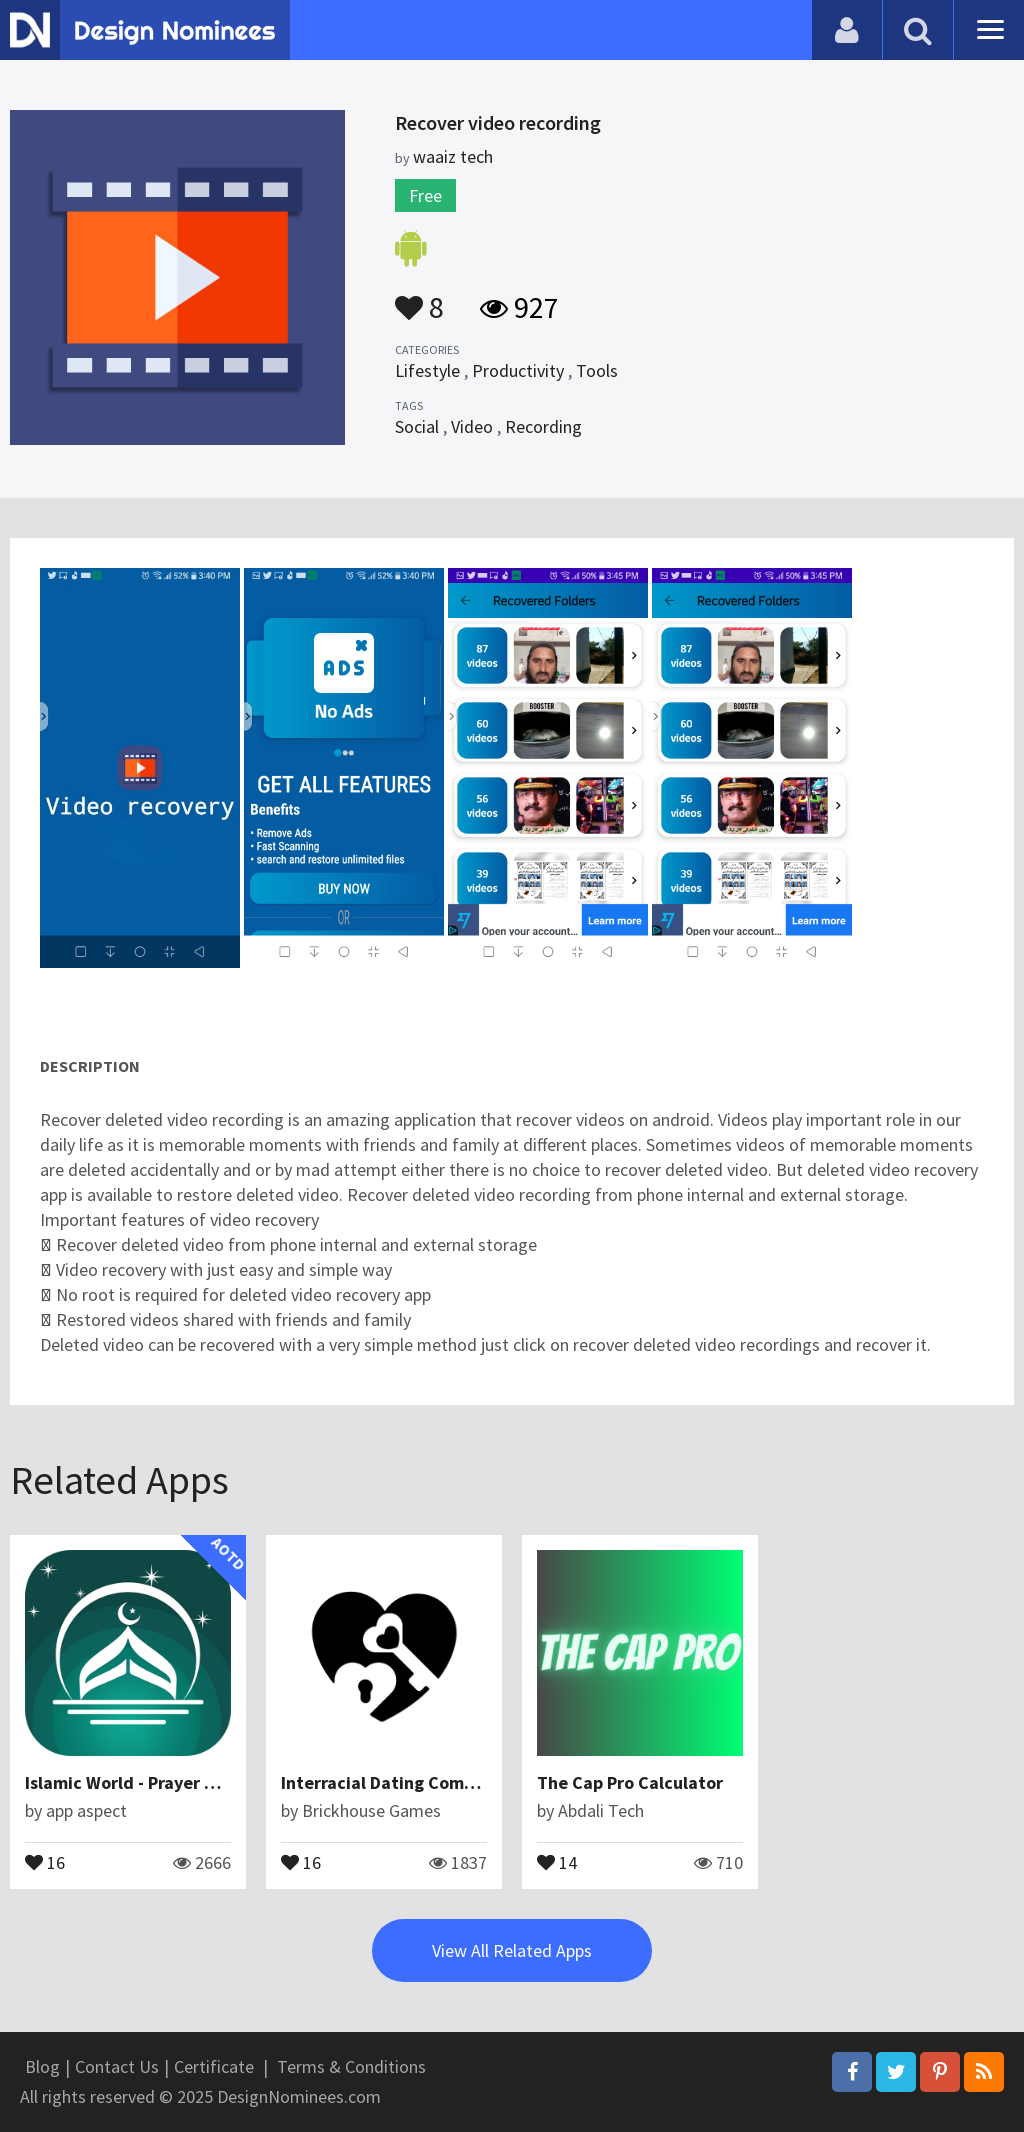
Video (472, 426)
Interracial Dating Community (401, 1782)
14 (557, 1861)
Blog (42, 2066)
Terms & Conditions (351, 2066)
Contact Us (117, 2066)
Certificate (214, 2066)
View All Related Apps (512, 1950)
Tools (597, 370)
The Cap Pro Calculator (630, 1782)
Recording (543, 426)
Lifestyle (427, 370)
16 (45, 1861)
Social (417, 426)
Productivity (518, 370)
